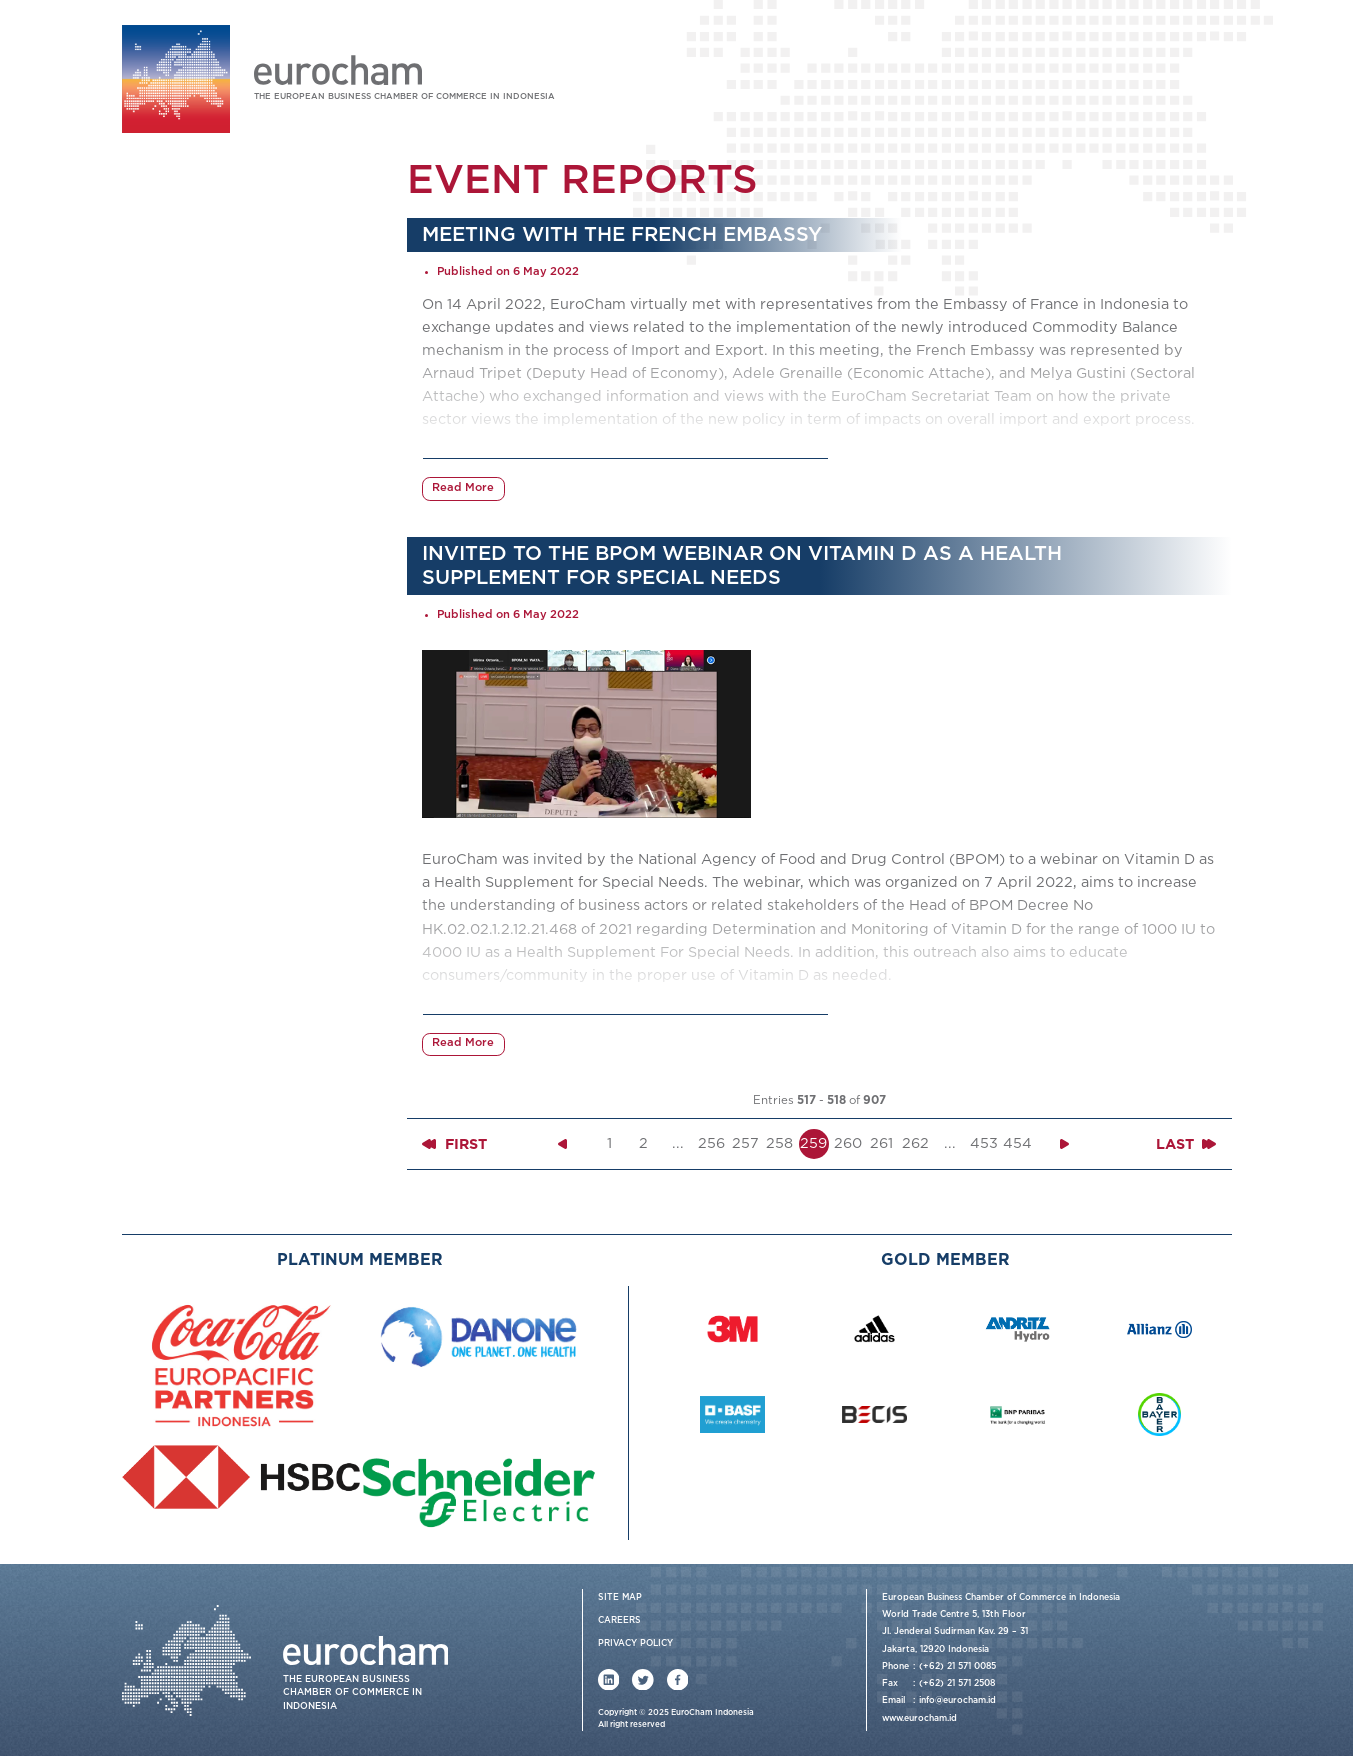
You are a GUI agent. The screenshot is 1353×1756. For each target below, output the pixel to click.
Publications (177, 567)
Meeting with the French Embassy (622, 235)
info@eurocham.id (957, 1700)
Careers (619, 1620)
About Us (167, 280)
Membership (177, 377)
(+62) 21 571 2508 (957, 1683)
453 (984, 1143)
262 (915, 1143)
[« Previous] (563, 1144)
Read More (463, 488)
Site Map (620, 1597)
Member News (198, 536)
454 (1017, 1143)
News (169, 505)
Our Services (178, 312)
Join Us (1158, 71)
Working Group (186, 345)
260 (848, 1143)
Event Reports (198, 474)
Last (1186, 1144)
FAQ (1218, 71)
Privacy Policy (635, 1643)
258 (779, 1143)
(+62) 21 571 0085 (957, 1666)
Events (174, 442)
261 (881, 1143)
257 (745, 1143)
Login (1095, 71)
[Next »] (1065, 1144)
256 (711, 1143)
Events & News (185, 410)
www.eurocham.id (919, 1718)
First (454, 1144)
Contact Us (172, 600)
